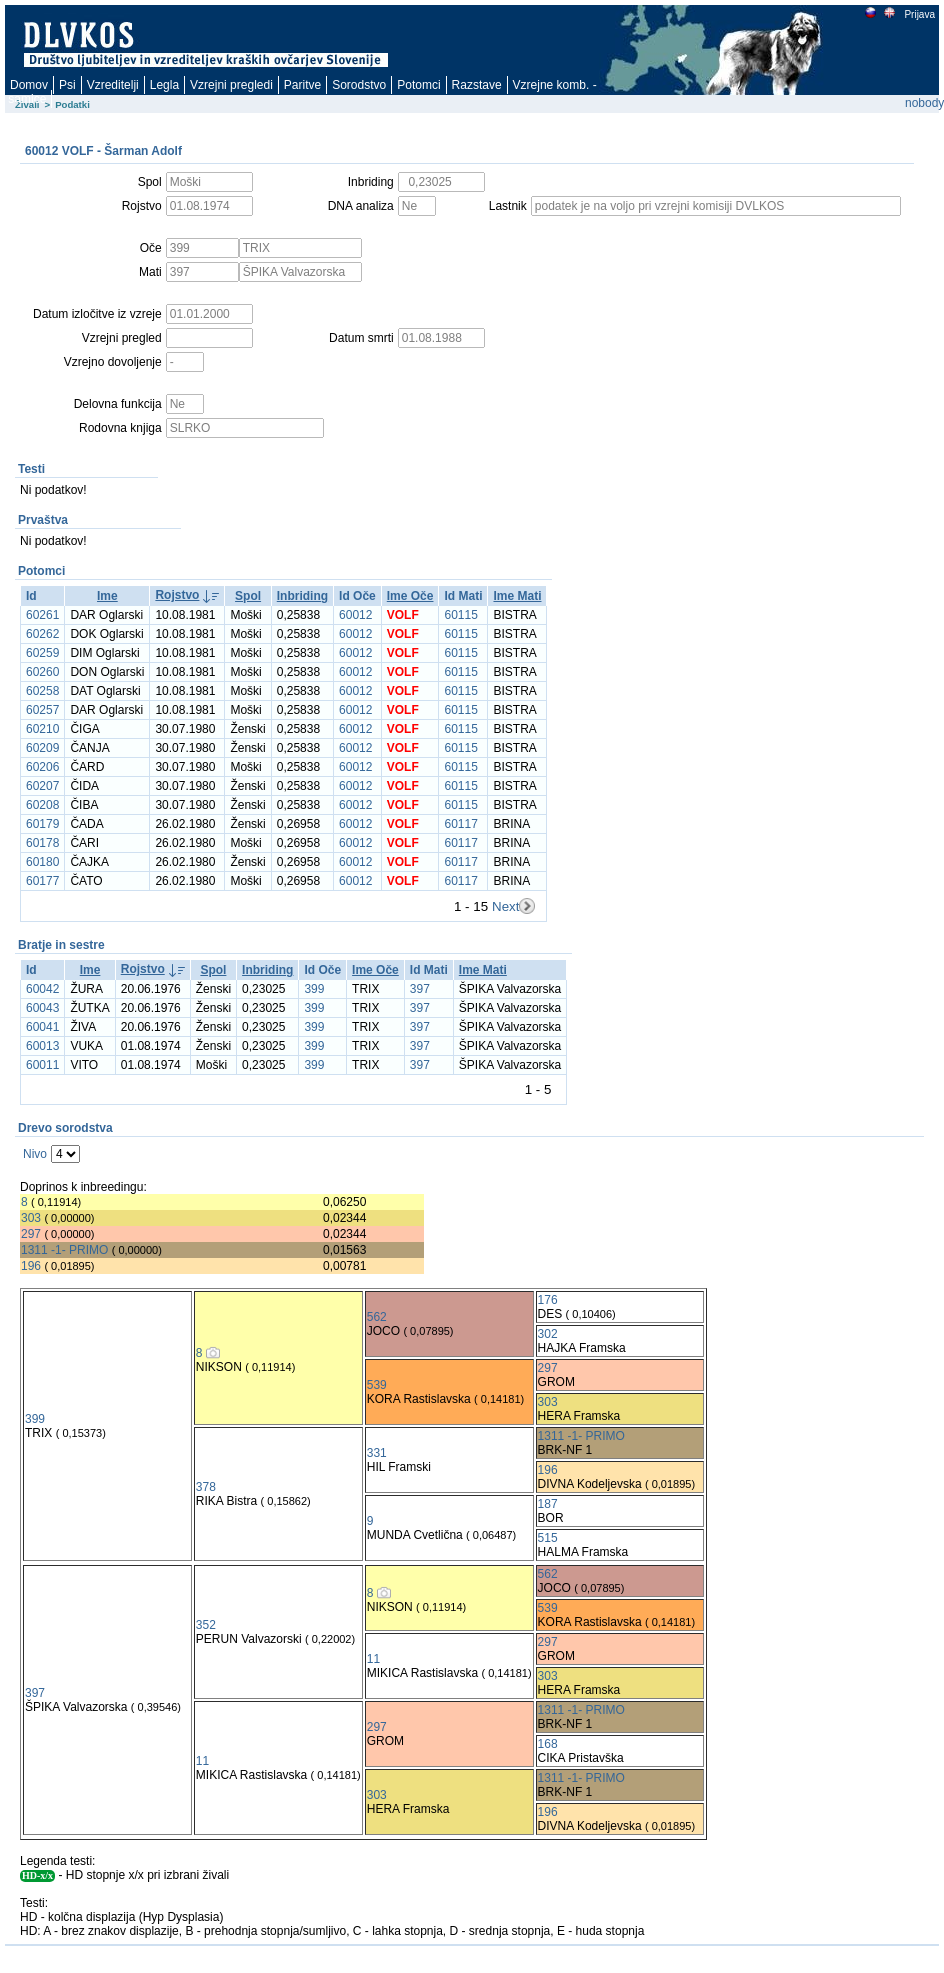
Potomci (418, 85)
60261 (42, 615)
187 (548, 1504)
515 (548, 1538)
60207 (42, 786)
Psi (67, 85)
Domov (29, 85)
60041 (42, 1027)
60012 (355, 615)
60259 (42, 653)
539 (377, 1385)
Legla (164, 85)
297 (31, 1234)
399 (314, 989)
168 (548, 1744)
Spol (248, 596)
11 (373, 1659)
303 (31, 1218)
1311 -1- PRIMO (64, 1250)
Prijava (919, 14)
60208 (42, 805)
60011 (42, 1065)
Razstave (477, 85)
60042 (42, 989)
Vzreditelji (113, 85)
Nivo (35, 1154)
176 (548, 1300)
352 (206, 1625)
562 (377, 1317)
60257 (42, 710)
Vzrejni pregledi (231, 85)
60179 (42, 824)
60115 (460, 615)
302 (548, 1334)
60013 (42, 1046)
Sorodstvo (359, 85)
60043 (42, 1008)
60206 (42, 767)
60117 (460, 824)
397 (420, 989)
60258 (42, 691)
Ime (107, 596)
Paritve (302, 85)
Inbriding (302, 596)
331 (377, 1453)
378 (206, 1487)
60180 (42, 862)
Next (505, 906)
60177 (42, 881)
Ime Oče (410, 596)
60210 (42, 729)
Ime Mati (517, 596)
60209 (42, 748)
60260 (42, 672)
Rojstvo (177, 595)
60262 (42, 634)
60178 (42, 843)
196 (31, 1266)
